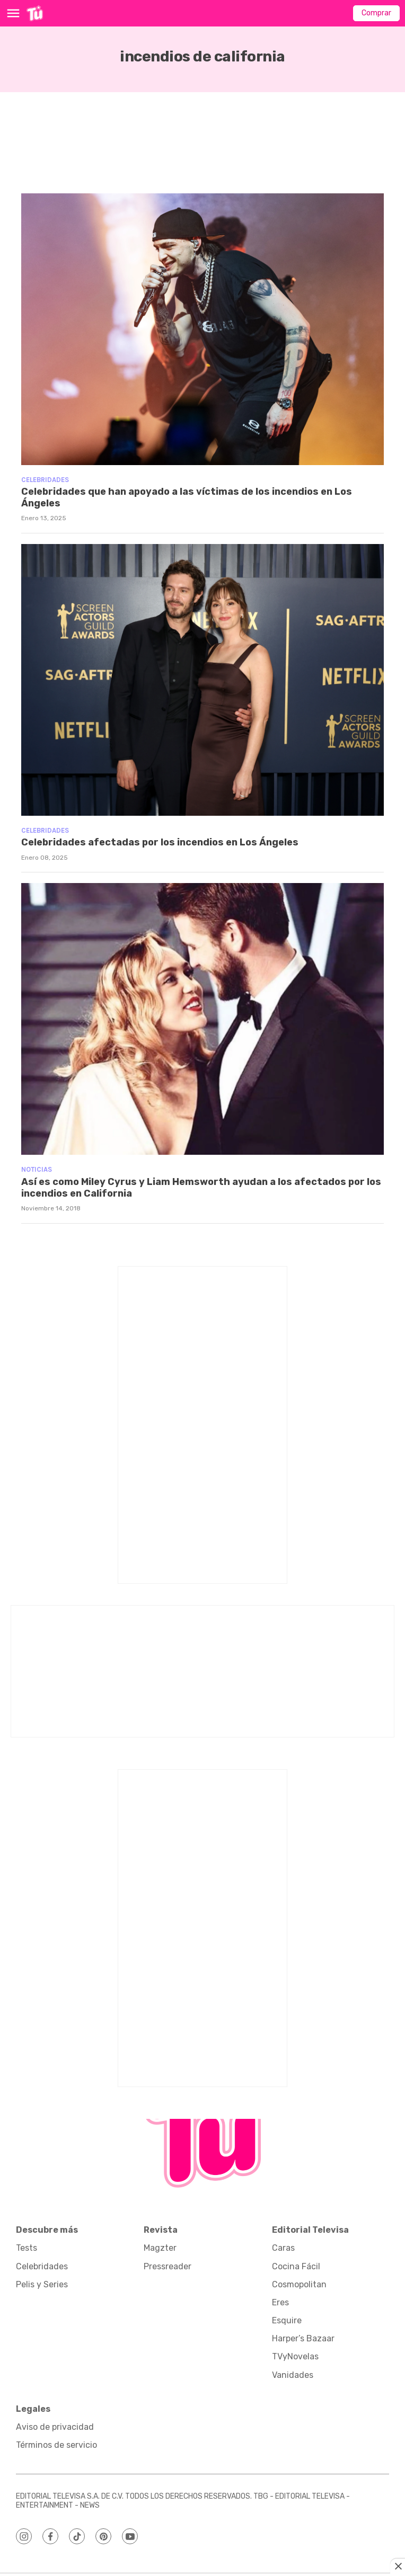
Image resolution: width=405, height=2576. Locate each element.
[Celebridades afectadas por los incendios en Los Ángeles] (202, 680)
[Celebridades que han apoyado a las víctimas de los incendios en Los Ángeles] (202, 329)
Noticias (36, 1169)
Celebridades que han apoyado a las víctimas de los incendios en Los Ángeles (186, 497)
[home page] (35, 13)
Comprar (376, 12)
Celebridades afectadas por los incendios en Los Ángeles (159, 842)
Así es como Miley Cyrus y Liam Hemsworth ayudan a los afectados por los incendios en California (201, 1187)
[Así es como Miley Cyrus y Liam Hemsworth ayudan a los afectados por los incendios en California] (202, 1019)
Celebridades (45, 480)
